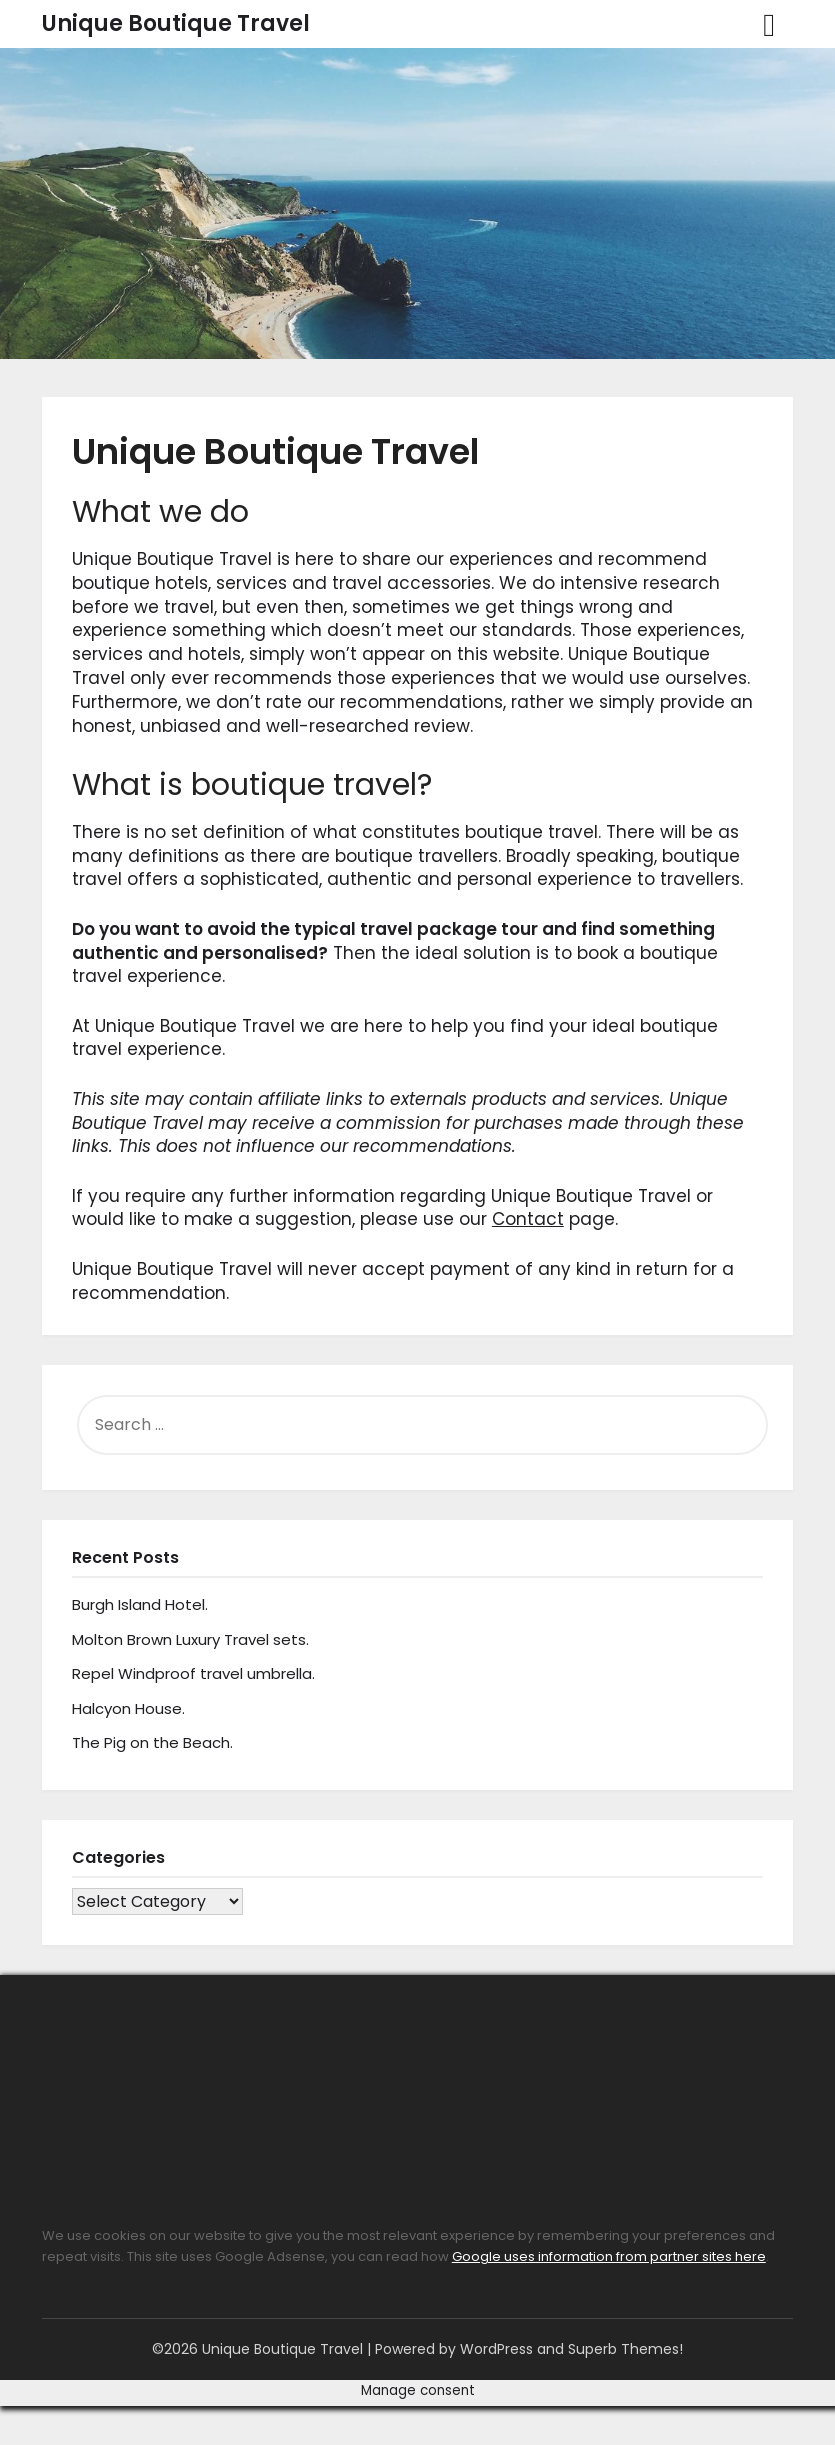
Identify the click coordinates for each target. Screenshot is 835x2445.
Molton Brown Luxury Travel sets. (190, 1639)
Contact (528, 1219)
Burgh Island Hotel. (140, 1604)
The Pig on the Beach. (152, 1742)
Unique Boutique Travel (176, 23)
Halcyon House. (128, 1708)
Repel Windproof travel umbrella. (193, 1673)
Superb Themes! (625, 2349)
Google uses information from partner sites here (609, 2256)
